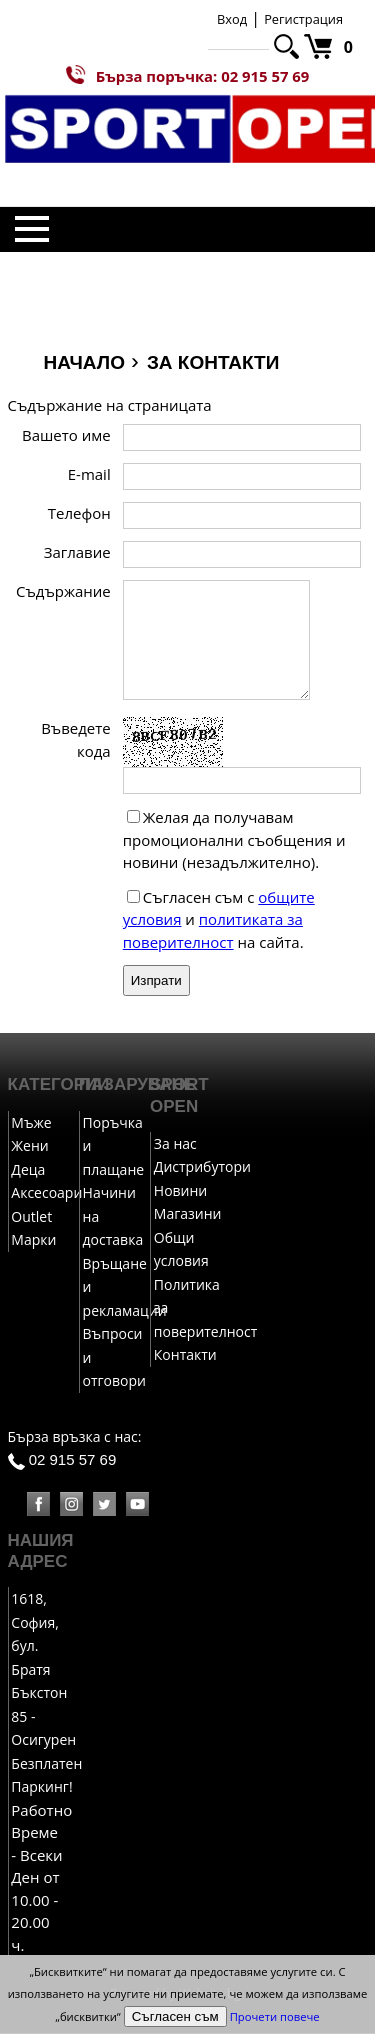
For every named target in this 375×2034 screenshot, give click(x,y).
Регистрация (303, 19)
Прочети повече (275, 2016)
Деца (28, 1170)
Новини (180, 1191)
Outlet (31, 1217)
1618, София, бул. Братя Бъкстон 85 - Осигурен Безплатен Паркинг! (46, 1693)
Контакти (185, 1355)
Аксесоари (46, 1193)
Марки (33, 1240)
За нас (175, 1144)
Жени (29, 1146)
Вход (232, 19)
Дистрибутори (202, 1167)
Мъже (31, 1123)
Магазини (188, 1214)
